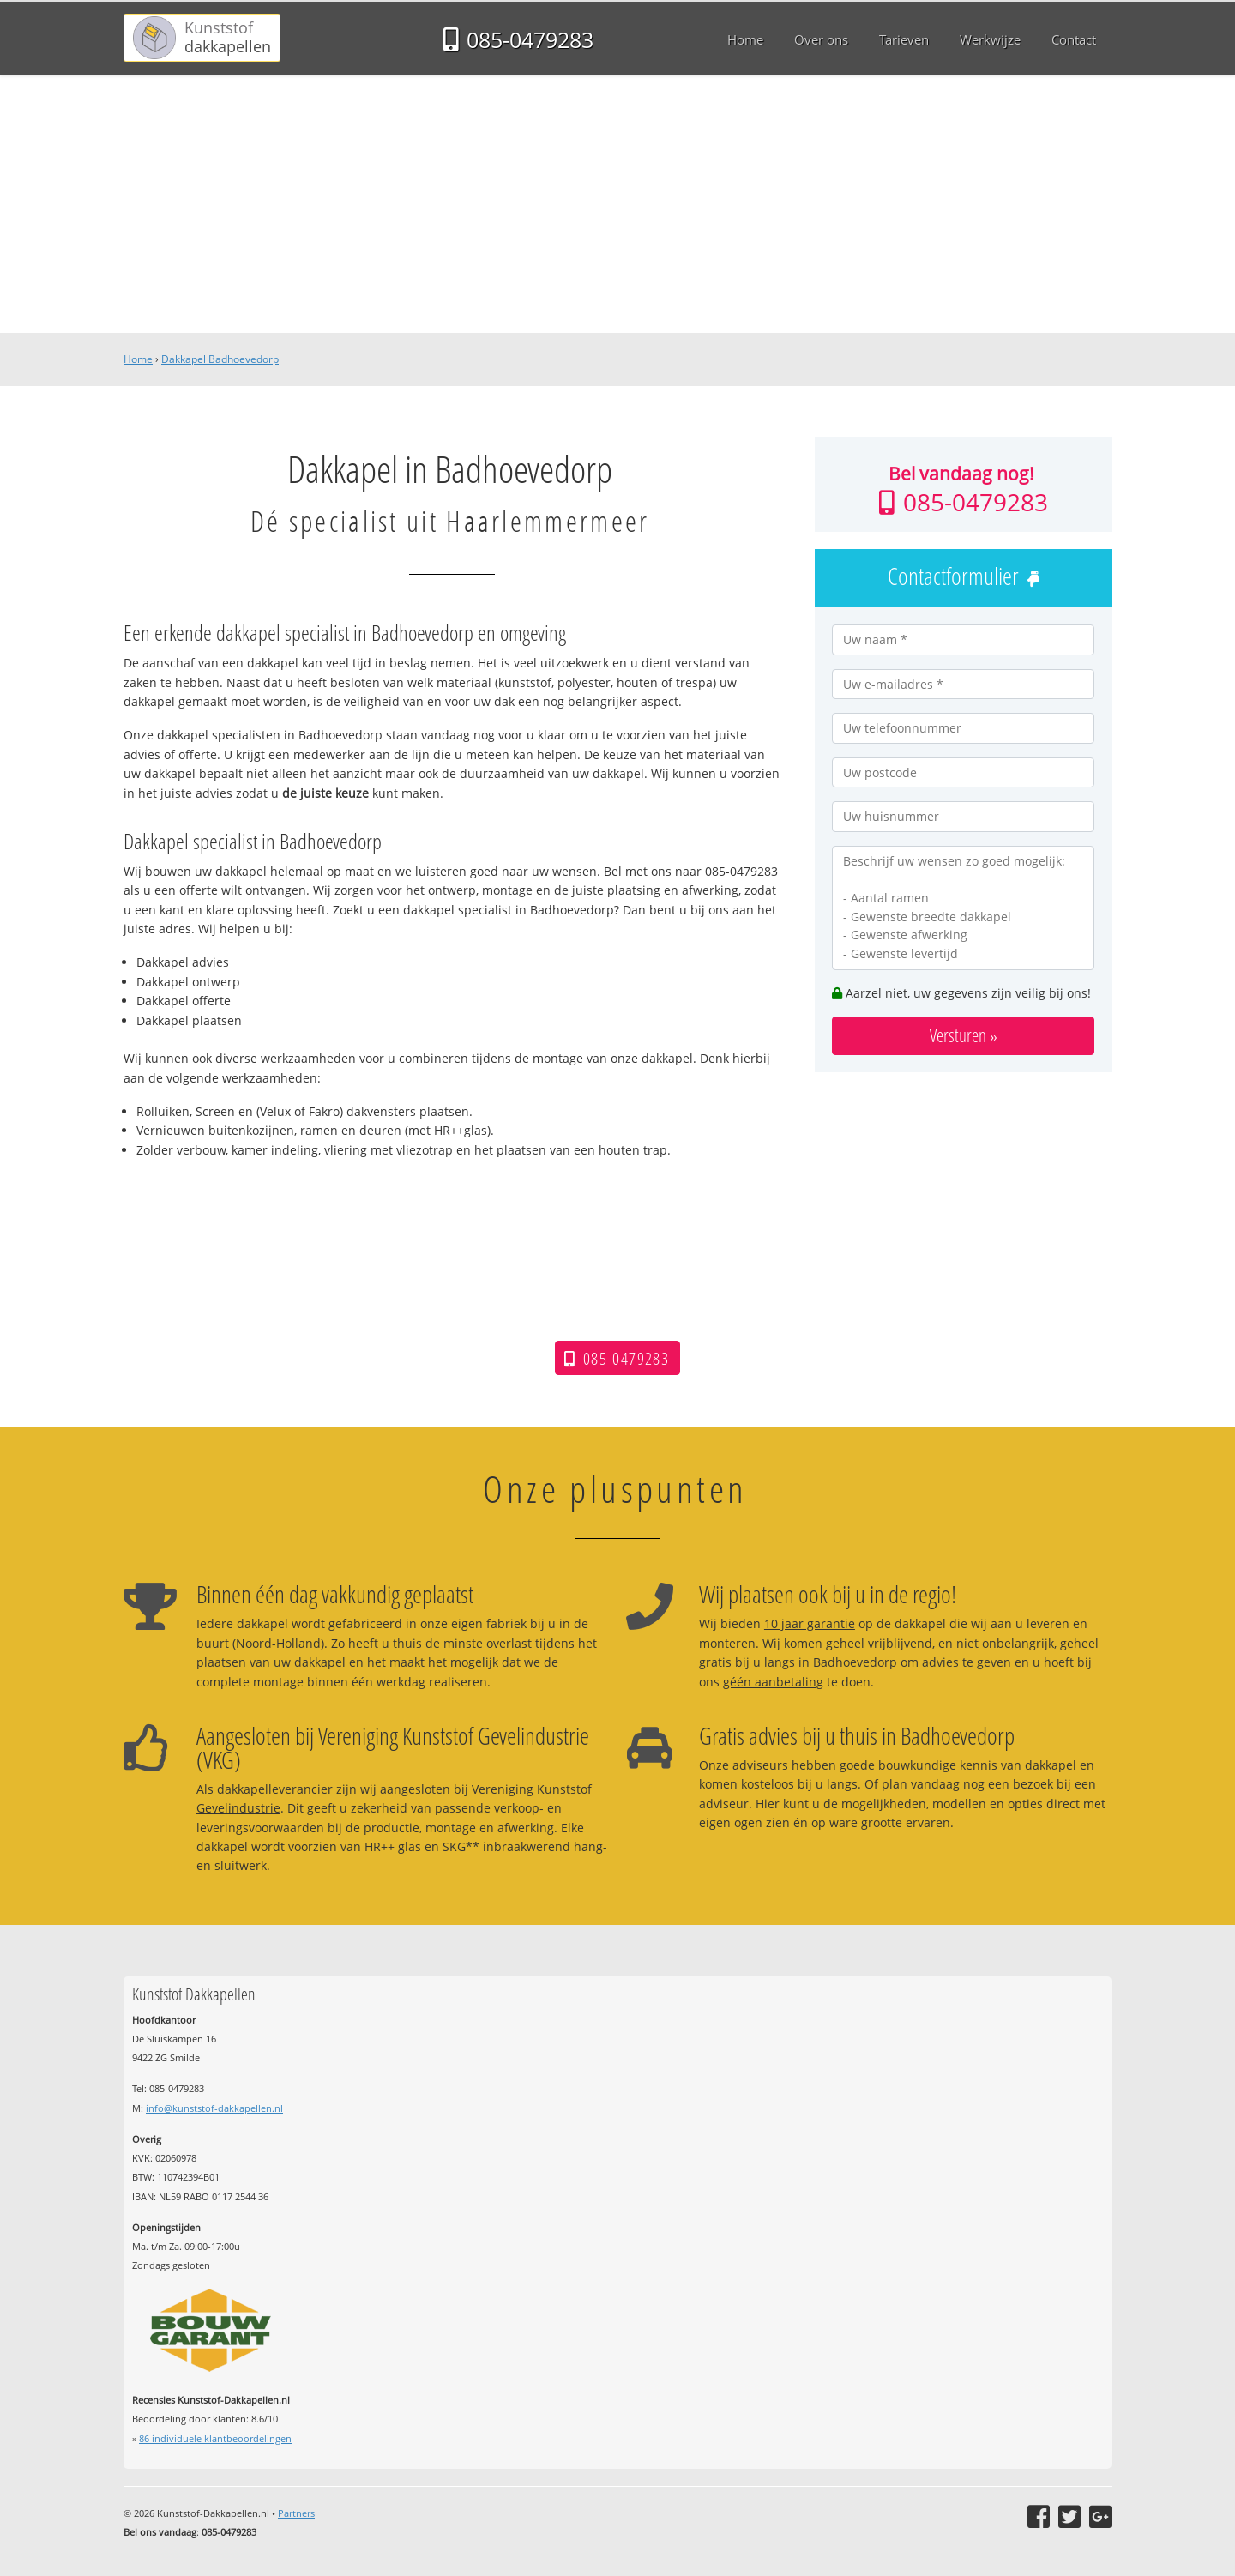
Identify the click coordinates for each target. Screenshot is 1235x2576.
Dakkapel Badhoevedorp (220, 359)
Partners (296, 2513)
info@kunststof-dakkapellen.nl (214, 2108)
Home (138, 359)
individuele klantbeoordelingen (215, 2438)
